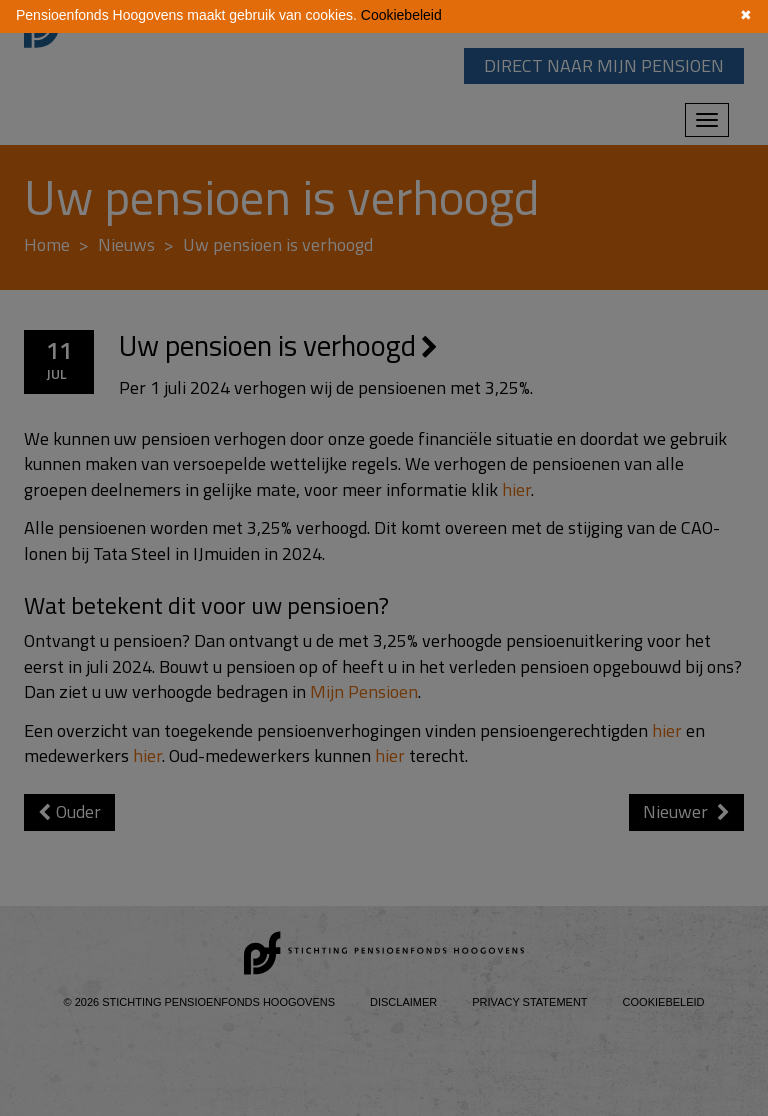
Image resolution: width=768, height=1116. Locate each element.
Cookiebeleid (401, 15)
